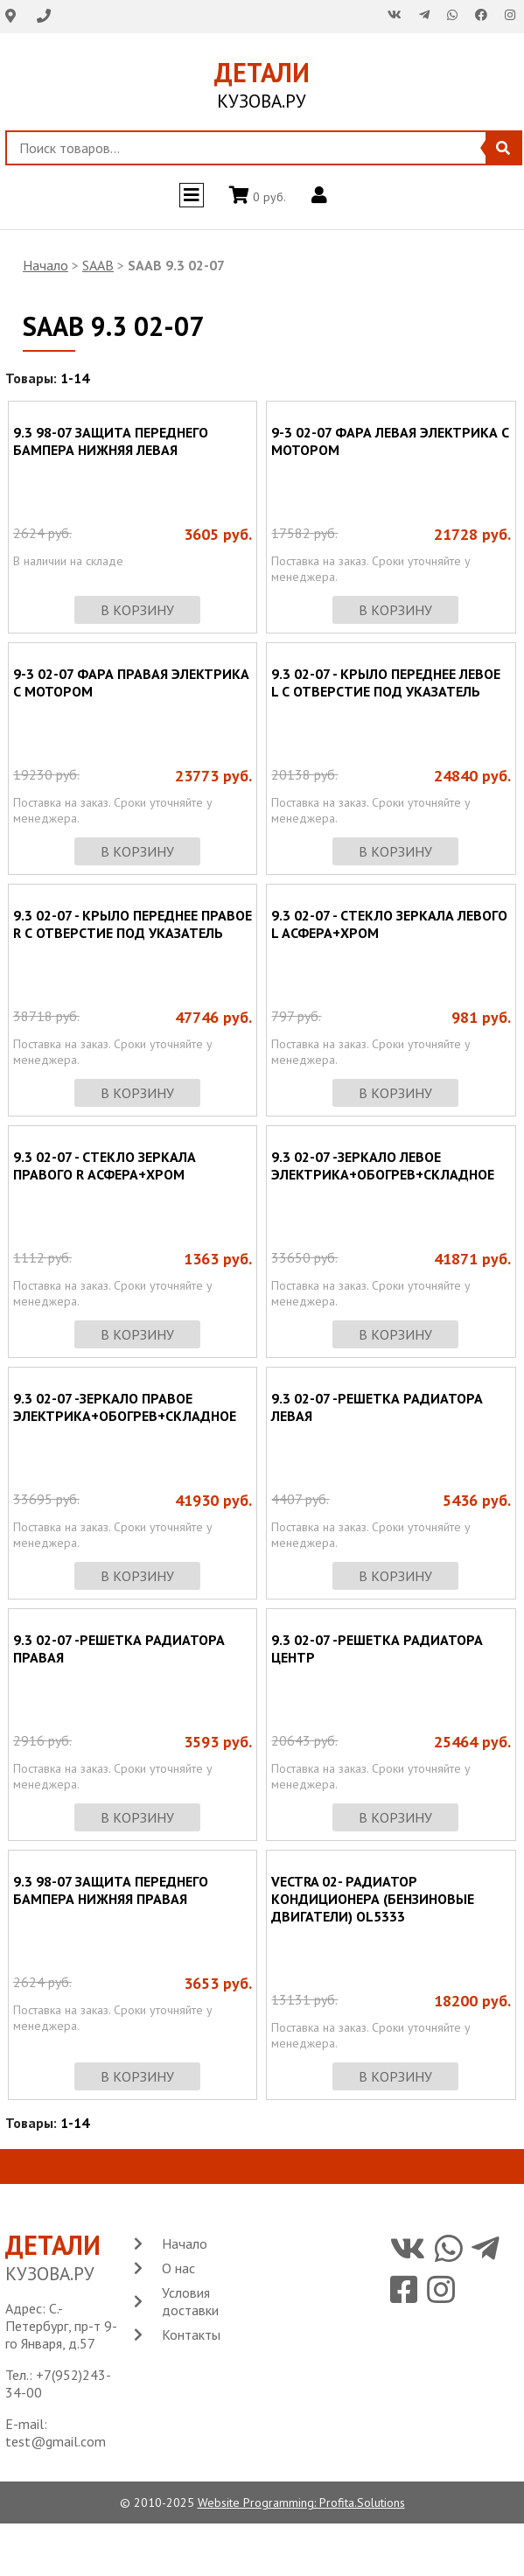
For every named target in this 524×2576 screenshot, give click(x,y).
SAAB (98, 265)
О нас (178, 2268)
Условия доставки (190, 2301)
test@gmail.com (55, 2441)
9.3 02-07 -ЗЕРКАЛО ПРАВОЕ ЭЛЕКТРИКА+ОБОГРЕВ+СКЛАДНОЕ (124, 1407)
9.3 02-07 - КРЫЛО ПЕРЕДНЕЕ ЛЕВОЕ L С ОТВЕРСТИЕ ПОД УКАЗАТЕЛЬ (385, 682)
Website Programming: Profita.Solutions (301, 2502)
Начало (45, 265)
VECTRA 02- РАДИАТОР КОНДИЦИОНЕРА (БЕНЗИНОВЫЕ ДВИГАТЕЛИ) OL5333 (372, 1898)
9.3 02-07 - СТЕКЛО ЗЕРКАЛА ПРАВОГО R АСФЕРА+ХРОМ (104, 1165)
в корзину (137, 610)
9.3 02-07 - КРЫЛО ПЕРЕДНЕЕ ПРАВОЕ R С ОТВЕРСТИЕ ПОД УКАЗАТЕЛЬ (132, 924)
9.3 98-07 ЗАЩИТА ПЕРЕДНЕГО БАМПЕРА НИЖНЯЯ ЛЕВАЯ (110, 441)
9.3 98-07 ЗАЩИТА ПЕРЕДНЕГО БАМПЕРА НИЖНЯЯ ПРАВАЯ (110, 1890)
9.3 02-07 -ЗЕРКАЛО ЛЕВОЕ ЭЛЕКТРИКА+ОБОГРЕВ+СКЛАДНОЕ (382, 1165)
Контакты (191, 2334)
